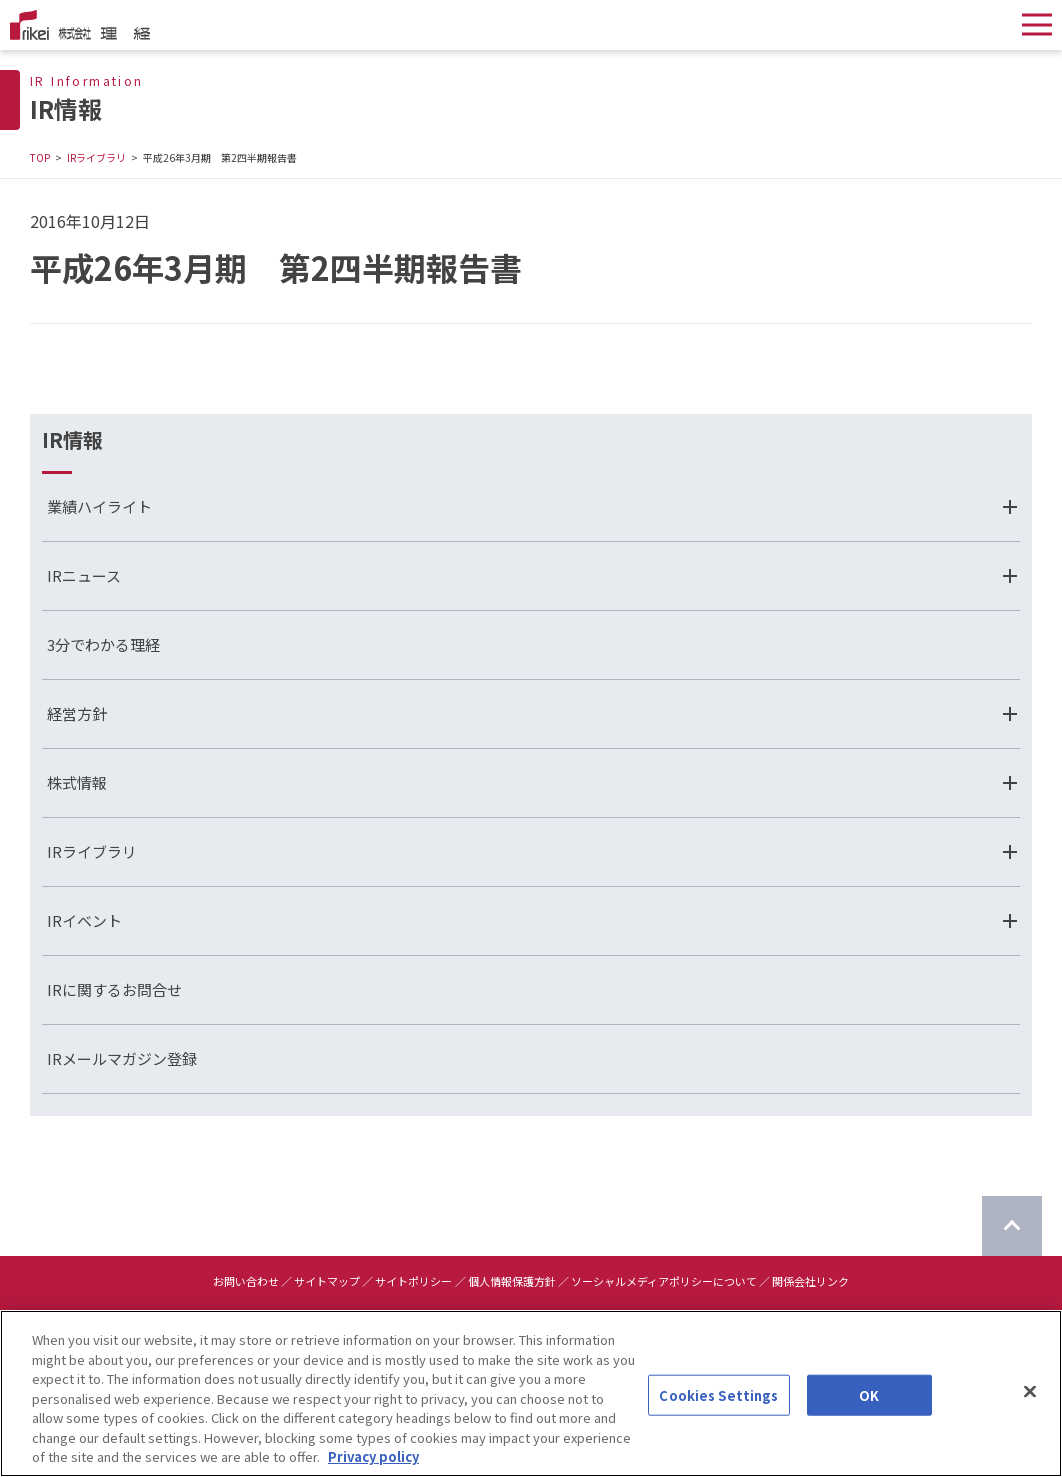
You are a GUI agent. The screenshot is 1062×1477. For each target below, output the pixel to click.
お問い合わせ (246, 1281)
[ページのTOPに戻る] (1012, 1226)
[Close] (1030, 1393)
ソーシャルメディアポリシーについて (664, 1281)
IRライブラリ (96, 157)
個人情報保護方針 (512, 1281)
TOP (40, 157)
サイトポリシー (413, 1281)
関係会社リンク (810, 1281)
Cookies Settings (718, 1396)
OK (869, 1396)
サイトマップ (327, 1281)
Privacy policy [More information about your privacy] (373, 1458)
